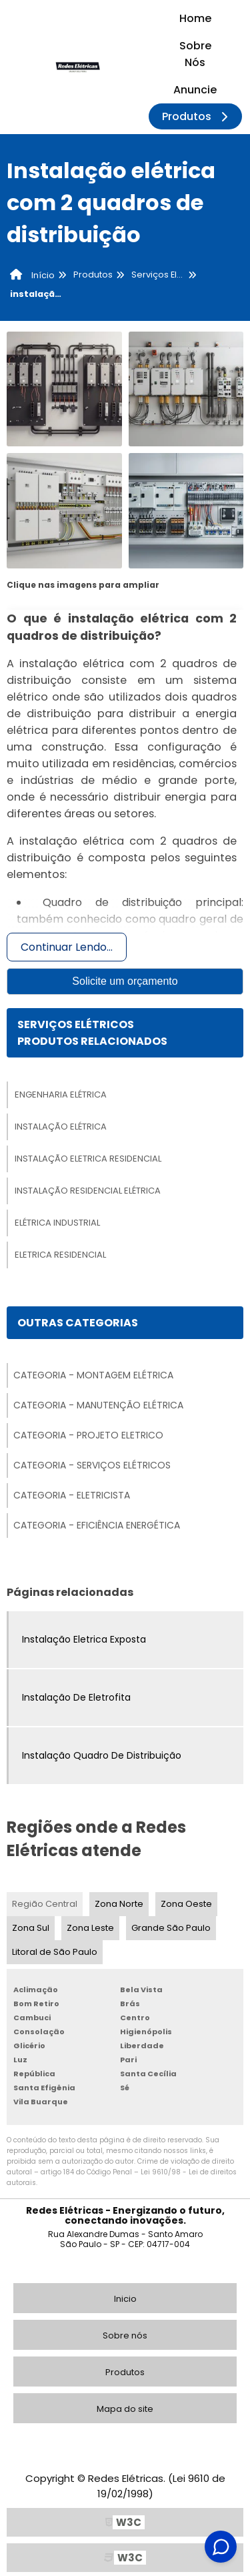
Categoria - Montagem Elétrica (93, 1375)
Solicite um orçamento (124, 981)
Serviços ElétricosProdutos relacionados (92, 1033)
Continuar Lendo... (67, 947)
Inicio (125, 2298)
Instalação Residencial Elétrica (88, 1190)
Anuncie (195, 89)
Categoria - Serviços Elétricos (92, 1465)
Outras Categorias (77, 1322)
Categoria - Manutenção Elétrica (98, 1405)
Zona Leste (90, 1927)
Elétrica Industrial (57, 1222)
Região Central (44, 1903)
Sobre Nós (195, 54)
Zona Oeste (186, 1903)
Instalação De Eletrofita (76, 1697)
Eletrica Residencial (60, 1254)
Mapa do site (125, 2409)
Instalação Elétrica (61, 1126)
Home (195, 18)
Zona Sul (30, 1927)
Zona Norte (119, 1903)
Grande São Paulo (171, 1927)
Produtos (197, 116)
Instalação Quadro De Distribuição (101, 1755)
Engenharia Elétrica (61, 1094)
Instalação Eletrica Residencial (88, 1158)
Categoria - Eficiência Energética (96, 1525)
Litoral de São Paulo (54, 1952)
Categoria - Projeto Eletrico (88, 1435)
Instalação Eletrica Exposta (84, 1639)
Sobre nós (125, 2335)
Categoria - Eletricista (71, 1495)
